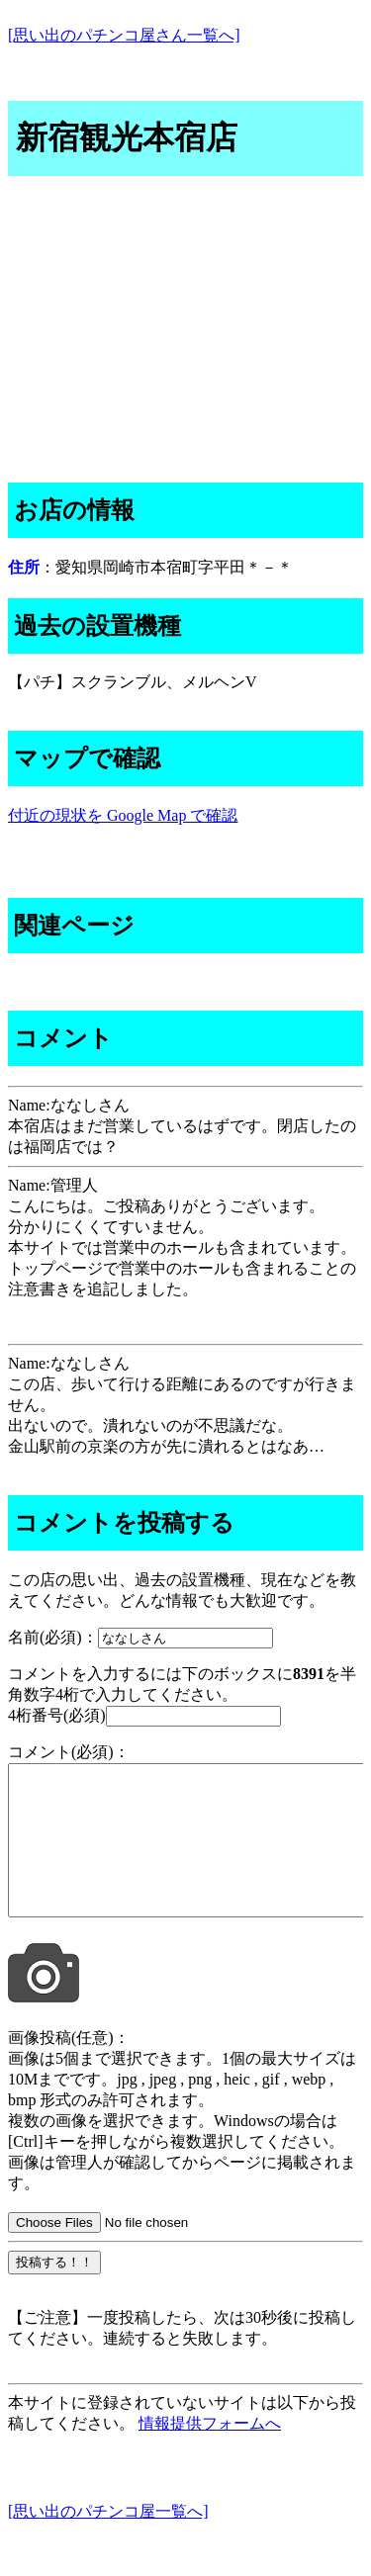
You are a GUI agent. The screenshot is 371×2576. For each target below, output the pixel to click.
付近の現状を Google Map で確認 (122, 815)
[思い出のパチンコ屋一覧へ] (108, 2540)
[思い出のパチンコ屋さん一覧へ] (124, 35)
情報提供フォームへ (210, 2452)
